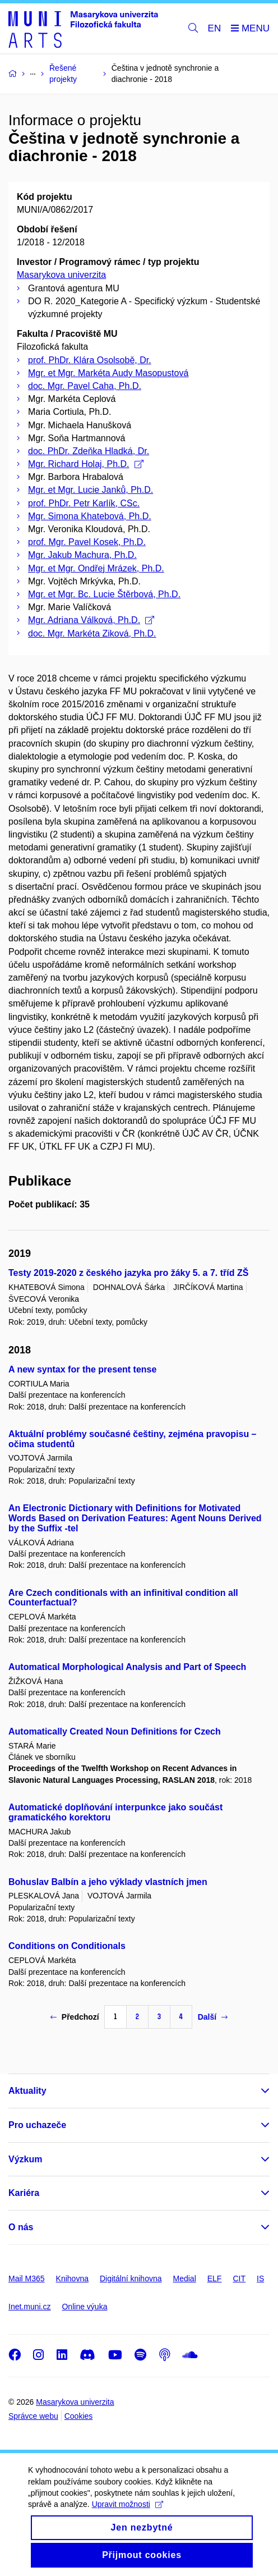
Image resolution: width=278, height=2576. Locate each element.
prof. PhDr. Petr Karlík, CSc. (84, 503)
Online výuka (84, 2306)
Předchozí (74, 2016)
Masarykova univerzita (61, 275)
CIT (239, 2278)
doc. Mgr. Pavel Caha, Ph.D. (84, 386)
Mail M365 (26, 2278)
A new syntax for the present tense (82, 1369)
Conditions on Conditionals (67, 1946)
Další (213, 2016)
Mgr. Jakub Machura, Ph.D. (82, 555)
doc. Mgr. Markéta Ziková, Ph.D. (92, 633)
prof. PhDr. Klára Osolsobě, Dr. (89, 360)
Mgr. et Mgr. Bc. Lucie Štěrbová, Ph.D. (104, 594)
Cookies (78, 2416)
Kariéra (23, 2193)
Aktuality (27, 2090)
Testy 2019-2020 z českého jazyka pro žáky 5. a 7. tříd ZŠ (128, 1273)
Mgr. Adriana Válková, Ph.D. (91, 620)
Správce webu (33, 2416)
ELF (214, 2278)
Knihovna (72, 2278)
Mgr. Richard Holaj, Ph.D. (85, 464)
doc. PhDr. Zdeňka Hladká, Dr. (88, 451)
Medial (184, 2278)
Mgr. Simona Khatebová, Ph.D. (89, 516)
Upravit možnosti (127, 2517)
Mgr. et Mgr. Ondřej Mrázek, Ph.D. (96, 568)
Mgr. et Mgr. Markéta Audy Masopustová (108, 373)
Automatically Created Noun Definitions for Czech (114, 1731)
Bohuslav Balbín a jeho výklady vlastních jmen (107, 1882)
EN (214, 28)
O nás (20, 2227)
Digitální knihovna (131, 2278)
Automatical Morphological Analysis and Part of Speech (127, 1667)
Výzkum (25, 2159)
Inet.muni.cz (29, 2306)
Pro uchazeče (37, 2125)
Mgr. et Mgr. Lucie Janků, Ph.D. (90, 490)
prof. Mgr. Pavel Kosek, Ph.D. (87, 542)
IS (260, 2278)
